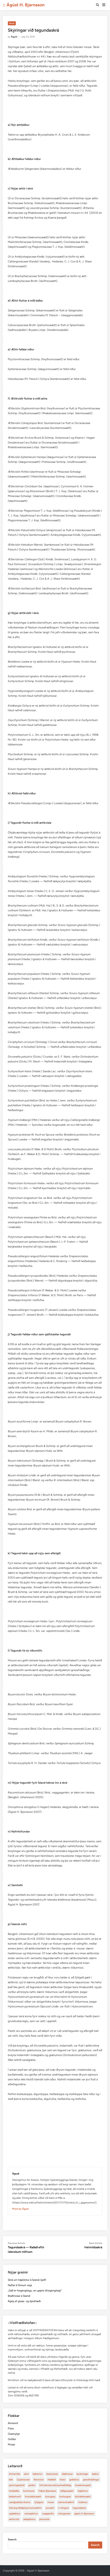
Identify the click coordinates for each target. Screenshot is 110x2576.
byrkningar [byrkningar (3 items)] (82, 2474)
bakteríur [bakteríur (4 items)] (37, 2474)
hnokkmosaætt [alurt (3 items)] (83, 2485)
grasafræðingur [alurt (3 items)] (91, 2479)
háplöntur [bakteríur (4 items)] (83, 2491)
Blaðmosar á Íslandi (19, 2295)
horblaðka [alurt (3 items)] (14, 2491)
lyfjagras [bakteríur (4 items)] (38, 2502)
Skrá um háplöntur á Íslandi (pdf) (27, 2279)
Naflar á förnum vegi (20, 2285)
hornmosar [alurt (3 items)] (28, 2491)
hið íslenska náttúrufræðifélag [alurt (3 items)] (55, 2485)
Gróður (12, 2439)
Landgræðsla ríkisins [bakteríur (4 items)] (19, 2502)
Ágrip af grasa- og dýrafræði (24, 2301)
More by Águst (20, 2208)
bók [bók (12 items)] (11, 2479)
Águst (14, 36)
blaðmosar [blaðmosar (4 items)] (67, 2474)
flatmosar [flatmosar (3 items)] (39, 2479)
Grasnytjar (14, 2433)
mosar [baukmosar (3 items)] (50, 2502)
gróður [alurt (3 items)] (31, 2485)
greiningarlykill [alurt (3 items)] (16, 2485)
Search (12, 2539)
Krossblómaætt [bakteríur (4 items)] (33, 2496)
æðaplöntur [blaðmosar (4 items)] (29, 2519)
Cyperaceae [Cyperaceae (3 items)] (23, 2479)
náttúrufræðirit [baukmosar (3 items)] (66, 2502)
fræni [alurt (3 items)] (62, 2479)
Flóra (11, 2428)
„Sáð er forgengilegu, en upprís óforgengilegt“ (35, 2290)
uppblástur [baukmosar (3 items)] (14, 2513)
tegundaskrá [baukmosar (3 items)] (79, 2508)
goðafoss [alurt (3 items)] (74, 2479)
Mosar (11, 23)
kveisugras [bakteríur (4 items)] (65, 2496)
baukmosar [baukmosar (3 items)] (52, 2474)
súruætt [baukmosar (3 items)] (50, 2508)
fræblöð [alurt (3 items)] (52, 2479)
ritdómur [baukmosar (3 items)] (82, 2502)
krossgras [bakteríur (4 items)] (50, 2496)
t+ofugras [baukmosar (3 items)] (63, 2508)
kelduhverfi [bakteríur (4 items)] (15, 2496)
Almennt (13, 2423)
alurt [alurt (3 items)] (26, 2474)
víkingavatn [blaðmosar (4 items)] (64, 2513)
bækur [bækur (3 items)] (95, 2474)
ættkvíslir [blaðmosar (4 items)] (14, 2519)
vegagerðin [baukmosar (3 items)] (48, 2513)
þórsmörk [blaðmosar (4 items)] (44, 2519)
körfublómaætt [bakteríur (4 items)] (83, 2496)
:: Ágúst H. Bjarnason (24, 4)
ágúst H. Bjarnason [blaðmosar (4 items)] (84, 2513)
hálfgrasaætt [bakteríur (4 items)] (67, 2491)
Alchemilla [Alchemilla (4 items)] (14, 2474)
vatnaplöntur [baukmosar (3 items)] (31, 2513)
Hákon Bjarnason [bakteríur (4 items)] (47, 2491)
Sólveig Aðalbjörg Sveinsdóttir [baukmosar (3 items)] (25, 2508)
